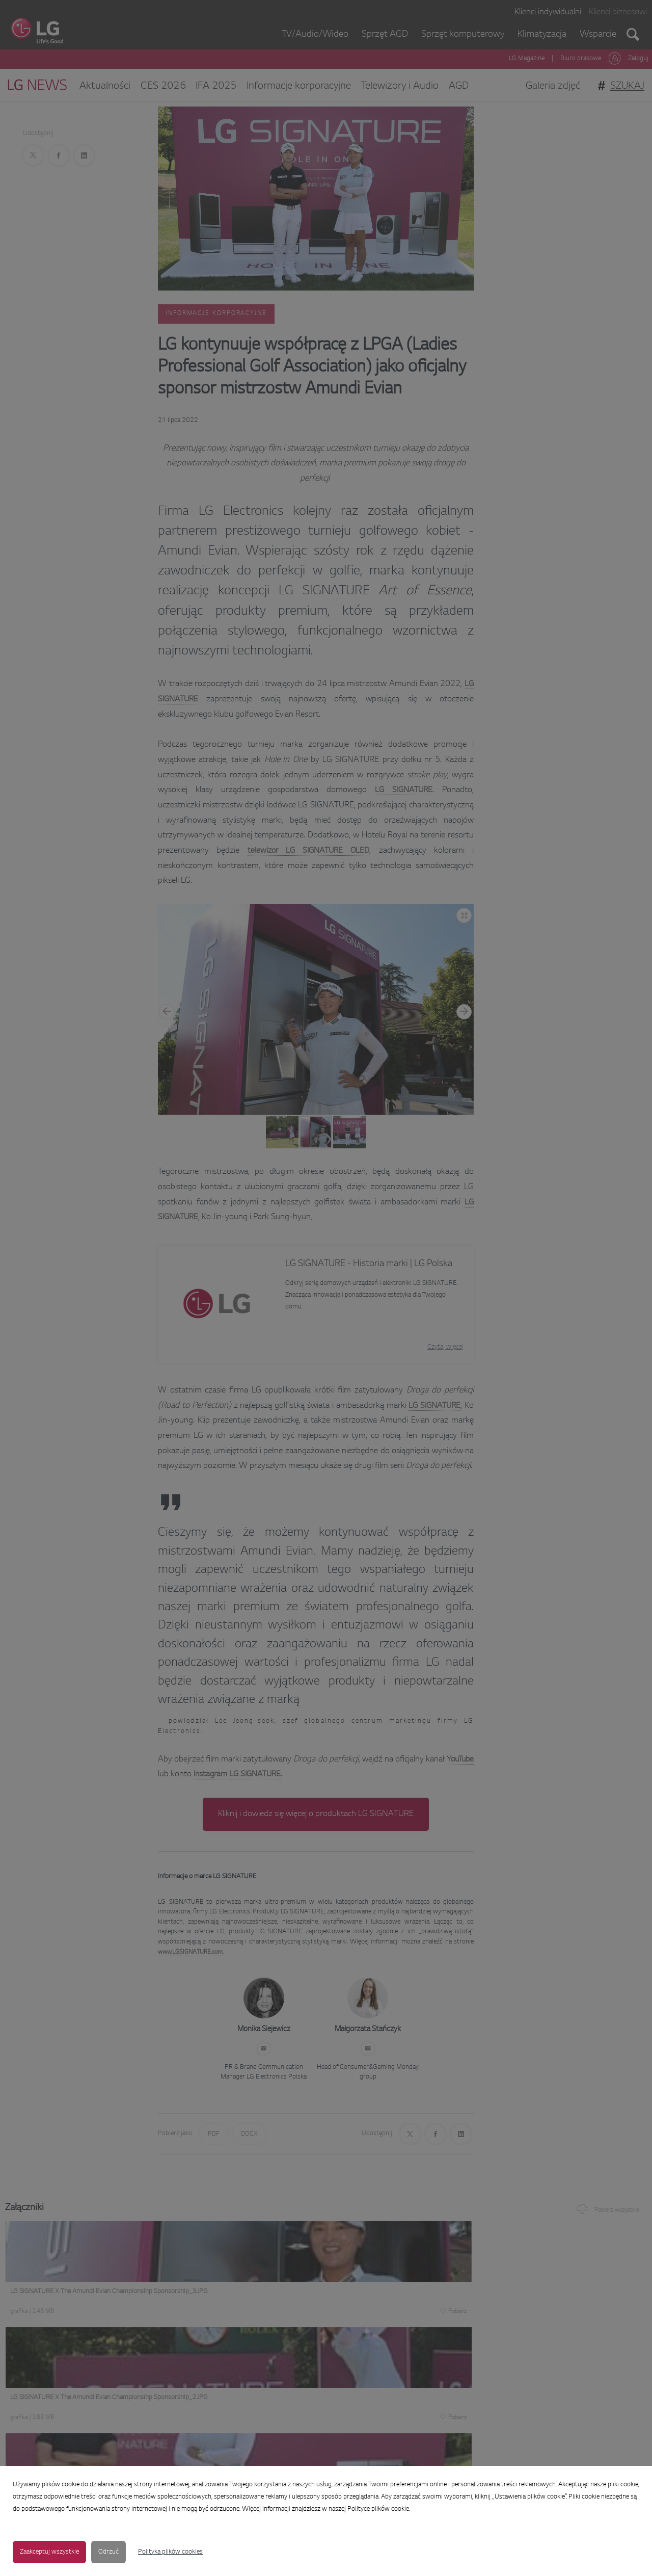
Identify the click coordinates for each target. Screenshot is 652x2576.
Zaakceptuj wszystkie (49, 2552)
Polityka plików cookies (170, 2552)
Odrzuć (108, 2552)
